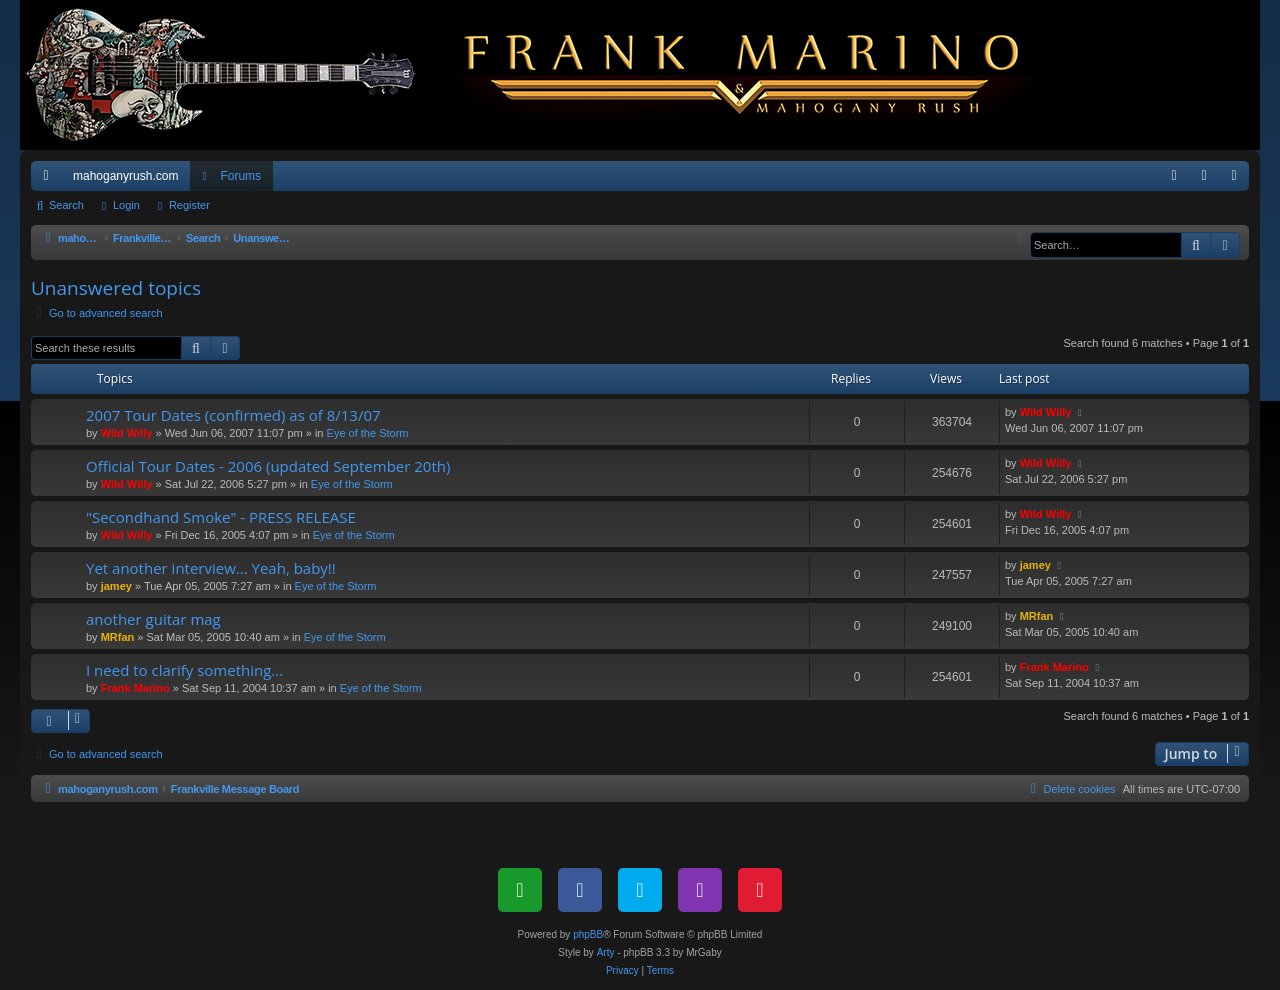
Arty (606, 952)
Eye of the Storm (368, 433)
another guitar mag (153, 619)
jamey (116, 586)
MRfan (118, 637)
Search (66, 205)
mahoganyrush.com (125, 176)
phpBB (588, 934)
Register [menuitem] (1238, 180)
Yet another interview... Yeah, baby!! (211, 568)
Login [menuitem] (1208, 180)
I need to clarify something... (184, 670)
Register (189, 205)
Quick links (50, 180)
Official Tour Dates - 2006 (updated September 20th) (268, 466)
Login (126, 205)
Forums (240, 176)
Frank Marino (135, 688)
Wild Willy (127, 433)
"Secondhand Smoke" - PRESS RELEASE (221, 517)
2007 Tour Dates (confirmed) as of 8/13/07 (233, 415)
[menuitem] (1174, 176)
